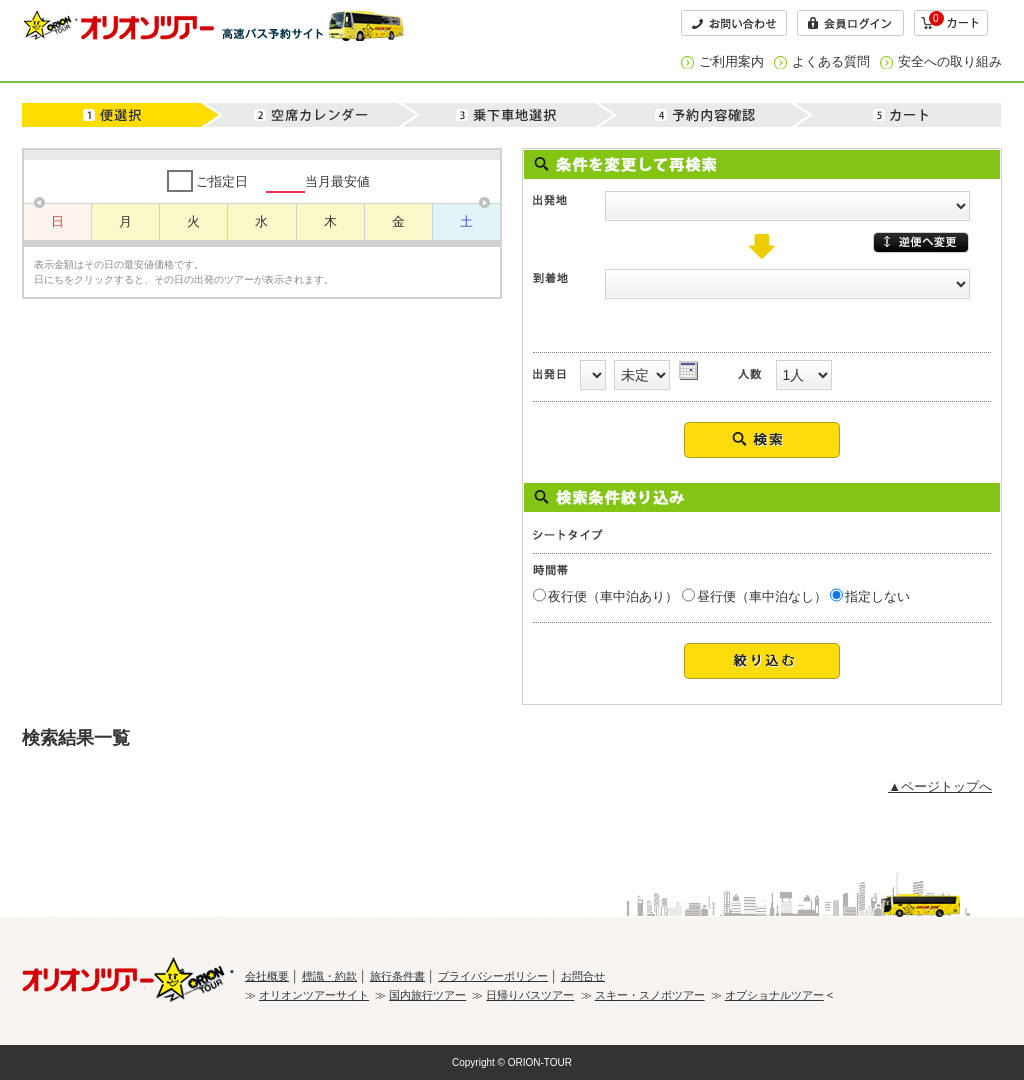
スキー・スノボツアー (650, 995)
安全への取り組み (950, 61)
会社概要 (267, 976)
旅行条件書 (397, 976)
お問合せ (583, 976)
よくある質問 (831, 61)
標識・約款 (329, 976)
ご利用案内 (731, 61)
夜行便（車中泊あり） (613, 596)
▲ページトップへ (940, 786)
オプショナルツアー (774, 995)
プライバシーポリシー (493, 976)
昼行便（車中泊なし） (762, 596)
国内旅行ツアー (427, 995)
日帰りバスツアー (530, 995)
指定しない (877, 596)
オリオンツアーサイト (314, 995)
